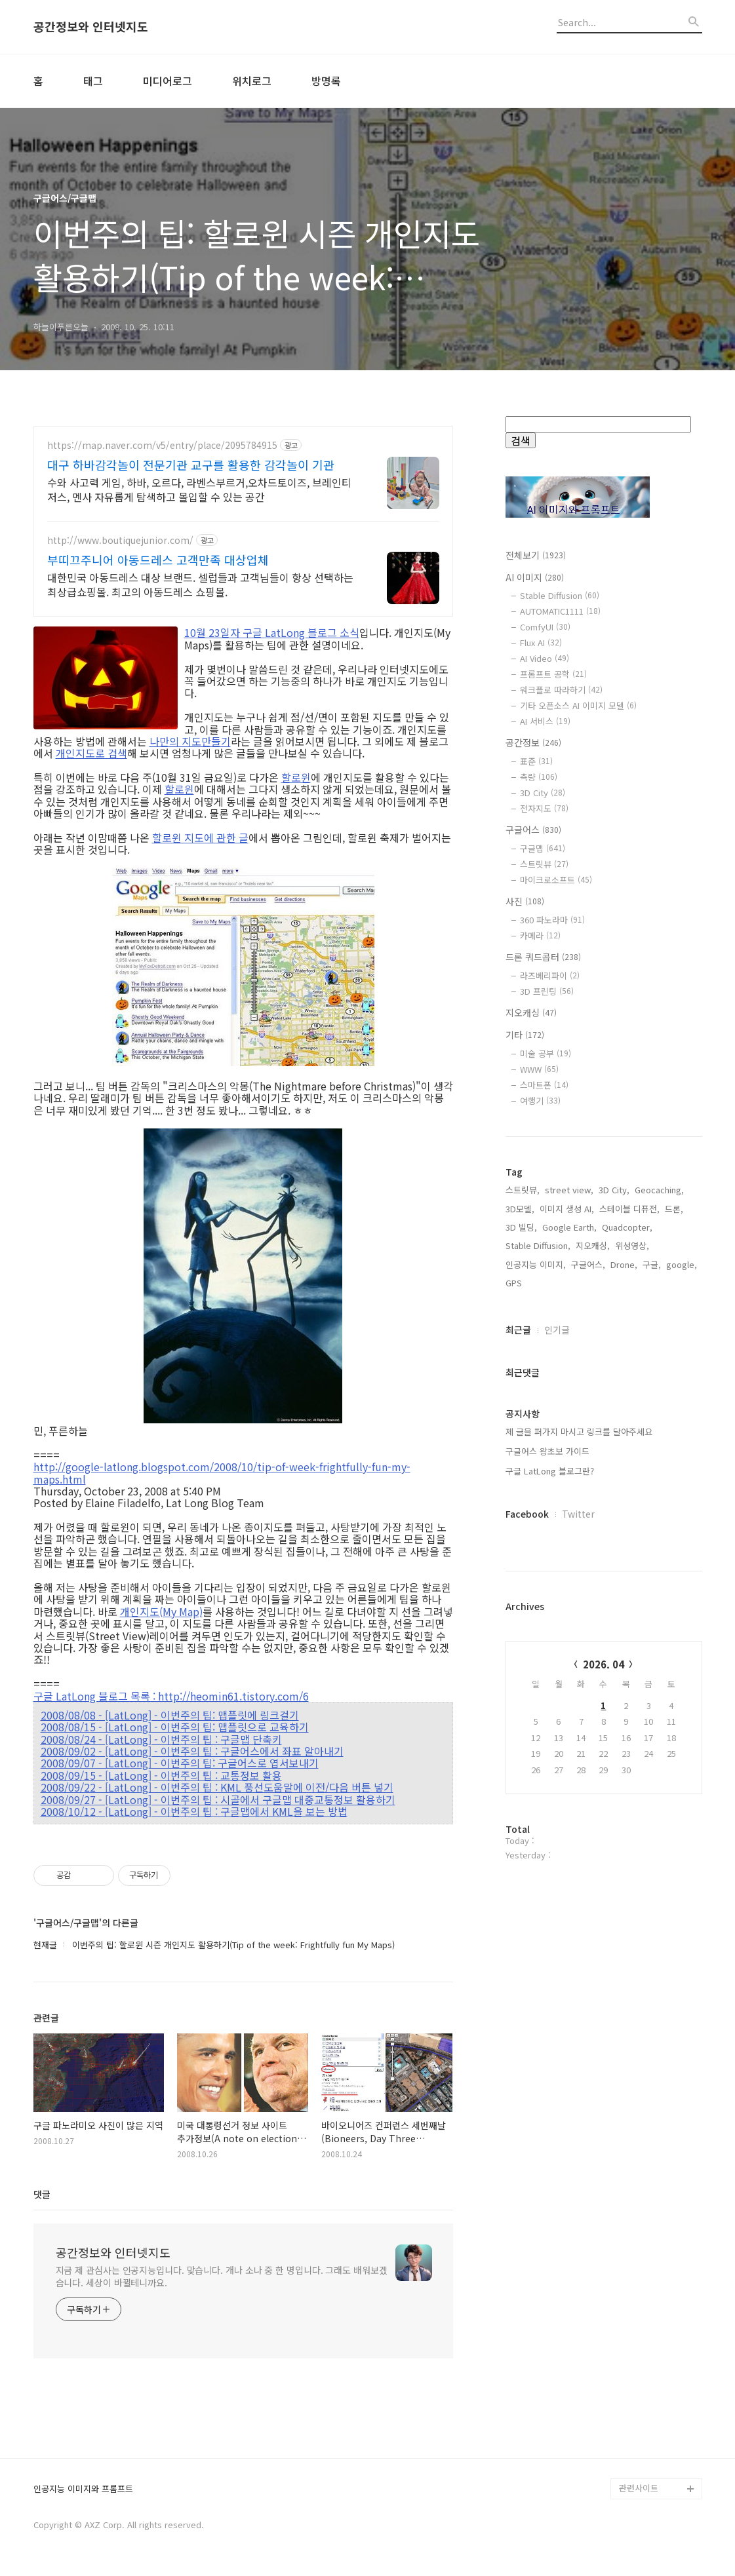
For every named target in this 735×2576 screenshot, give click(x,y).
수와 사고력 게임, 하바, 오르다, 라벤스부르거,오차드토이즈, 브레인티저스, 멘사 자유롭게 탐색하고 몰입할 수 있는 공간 (199, 489)
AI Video (544, 658)
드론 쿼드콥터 (543, 956)
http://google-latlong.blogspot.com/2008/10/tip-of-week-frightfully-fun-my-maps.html (221, 1473)
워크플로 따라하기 (561, 689)
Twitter (578, 1703)
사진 (525, 901)
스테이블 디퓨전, (629, 1399)
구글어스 (533, 829)
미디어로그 (167, 81)
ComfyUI (545, 627)
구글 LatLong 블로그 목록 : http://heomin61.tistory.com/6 (171, 1696)
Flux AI (541, 642)
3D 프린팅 (547, 991)
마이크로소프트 (556, 880)
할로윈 (296, 777)
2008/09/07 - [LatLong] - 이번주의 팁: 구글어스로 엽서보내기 (180, 1763)
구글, (652, 1454)
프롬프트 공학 (553, 674)
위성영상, (632, 1435)
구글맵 (542, 848)
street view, (569, 1380)
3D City (542, 792)
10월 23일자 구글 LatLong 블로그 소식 (271, 632)
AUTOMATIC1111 (560, 611)
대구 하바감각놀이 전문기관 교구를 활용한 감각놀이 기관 (190, 464)
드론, (674, 1399)
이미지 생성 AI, (567, 1399)
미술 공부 (545, 1053)
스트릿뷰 (544, 864)
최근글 (518, 1519)
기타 (525, 1034)
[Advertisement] (604, 1245)
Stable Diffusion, (538, 1435)
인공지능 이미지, (536, 1454)
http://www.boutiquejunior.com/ (120, 540)
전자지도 (544, 808)
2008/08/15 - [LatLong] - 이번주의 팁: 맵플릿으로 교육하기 (175, 1727)
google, (681, 1454)
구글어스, (588, 1454)
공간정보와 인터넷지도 (90, 27)
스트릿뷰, (523, 1380)
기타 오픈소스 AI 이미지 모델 (578, 705)
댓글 (41, 2194)
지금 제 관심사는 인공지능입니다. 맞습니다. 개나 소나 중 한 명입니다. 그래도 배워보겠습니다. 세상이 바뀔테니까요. (221, 2276)
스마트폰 (544, 1085)
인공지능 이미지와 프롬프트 (83, 2489)
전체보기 (536, 555)
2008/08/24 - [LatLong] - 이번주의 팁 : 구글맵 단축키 (161, 1739)
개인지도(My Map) (161, 1611)
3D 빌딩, (521, 1417)
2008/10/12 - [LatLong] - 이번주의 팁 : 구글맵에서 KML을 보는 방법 (194, 1811)
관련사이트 (638, 2488)
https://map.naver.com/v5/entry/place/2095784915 (162, 445)
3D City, (614, 1380)
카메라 (540, 935)
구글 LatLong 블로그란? (550, 1661)
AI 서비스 (545, 721)
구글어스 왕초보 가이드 (547, 1641)
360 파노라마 (552, 919)
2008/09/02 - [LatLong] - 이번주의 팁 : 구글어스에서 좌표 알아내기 (192, 1751)
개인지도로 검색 (91, 753)
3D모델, (520, 1399)
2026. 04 (603, 1854)
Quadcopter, (627, 1417)
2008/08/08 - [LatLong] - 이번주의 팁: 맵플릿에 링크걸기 (170, 1715)
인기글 (557, 1519)
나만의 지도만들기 (190, 741)
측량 (538, 777)
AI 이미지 (535, 577)
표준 (536, 761)
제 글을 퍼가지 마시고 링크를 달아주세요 (579, 1621)
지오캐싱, (593, 1435)
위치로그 (251, 81)
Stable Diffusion (559, 595)
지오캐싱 (531, 1012)
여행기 (540, 1100)
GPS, (515, 1473)
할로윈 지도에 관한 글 (200, 837)
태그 (93, 81)
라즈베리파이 (550, 975)
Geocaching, (659, 1380)
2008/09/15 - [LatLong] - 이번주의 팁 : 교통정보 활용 (161, 1775)
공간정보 (533, 742)
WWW (539, 1069)
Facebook (527, 1703)
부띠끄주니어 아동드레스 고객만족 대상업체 (158, 559)
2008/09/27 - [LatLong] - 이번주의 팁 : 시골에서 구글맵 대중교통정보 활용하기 (218, 1799)
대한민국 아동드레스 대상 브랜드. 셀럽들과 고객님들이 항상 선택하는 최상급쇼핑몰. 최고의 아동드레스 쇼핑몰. (200, 584)
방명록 (326, 81)
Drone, (623, 1454)
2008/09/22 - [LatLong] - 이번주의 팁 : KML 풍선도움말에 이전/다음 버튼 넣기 (217, 1787)
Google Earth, (569, 1417)
